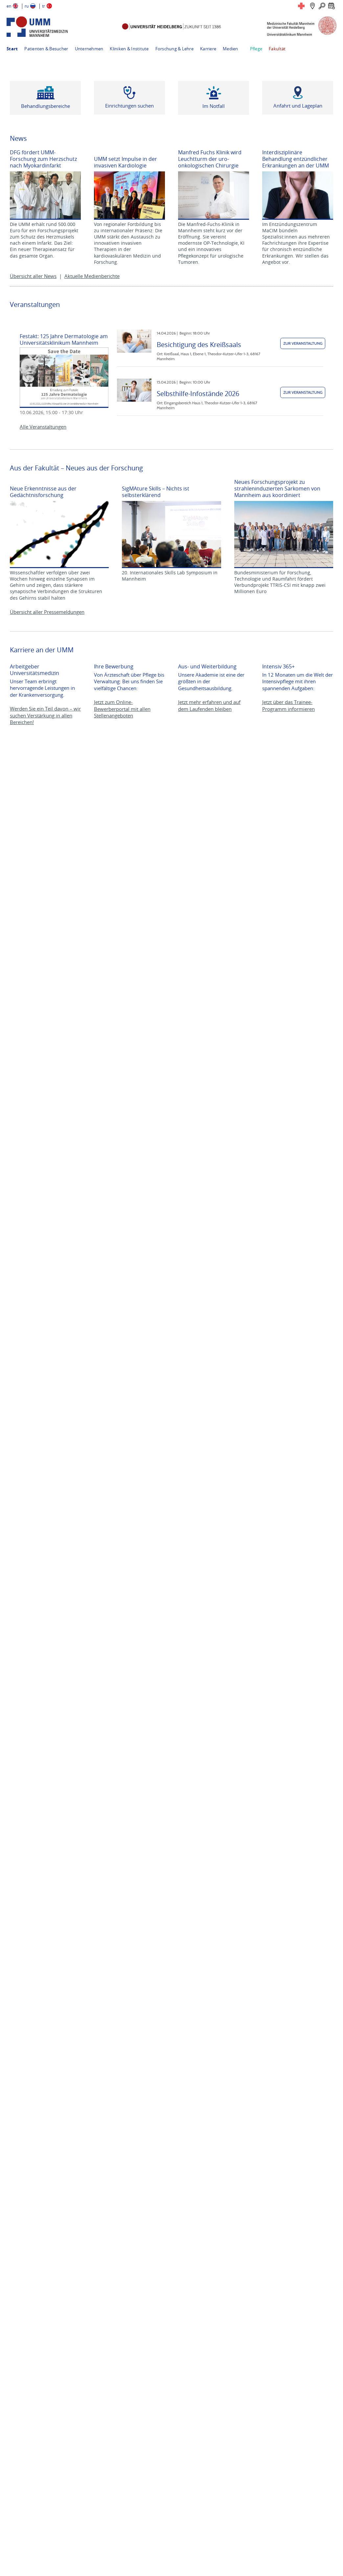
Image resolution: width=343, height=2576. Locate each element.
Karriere (208, 49)
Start (12, 49)
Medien (230, 49)
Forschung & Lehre (174, 49)
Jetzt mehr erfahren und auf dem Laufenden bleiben (209, 705)
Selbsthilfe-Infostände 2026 (198, 393)
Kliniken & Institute (129, 49)
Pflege (256, 49)
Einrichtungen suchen (129, 105)
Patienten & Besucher (46, 49)
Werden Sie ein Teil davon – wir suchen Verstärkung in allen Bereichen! (45, 715)
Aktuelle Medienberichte (92, 276)
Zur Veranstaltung (302, 343)
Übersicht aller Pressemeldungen (47, 612)
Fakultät (277, 49)
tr (43, 6)
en (9, 6)
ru (27, 6)
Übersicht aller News (33, 276)
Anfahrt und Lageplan (297, 105)
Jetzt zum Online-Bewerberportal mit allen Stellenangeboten (122, 709)
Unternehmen (89, 49)
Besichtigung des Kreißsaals (199, 344)
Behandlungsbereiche (45, 106)
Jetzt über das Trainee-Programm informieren (288, 705)
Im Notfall (213, 106)
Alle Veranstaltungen (43, 426)
